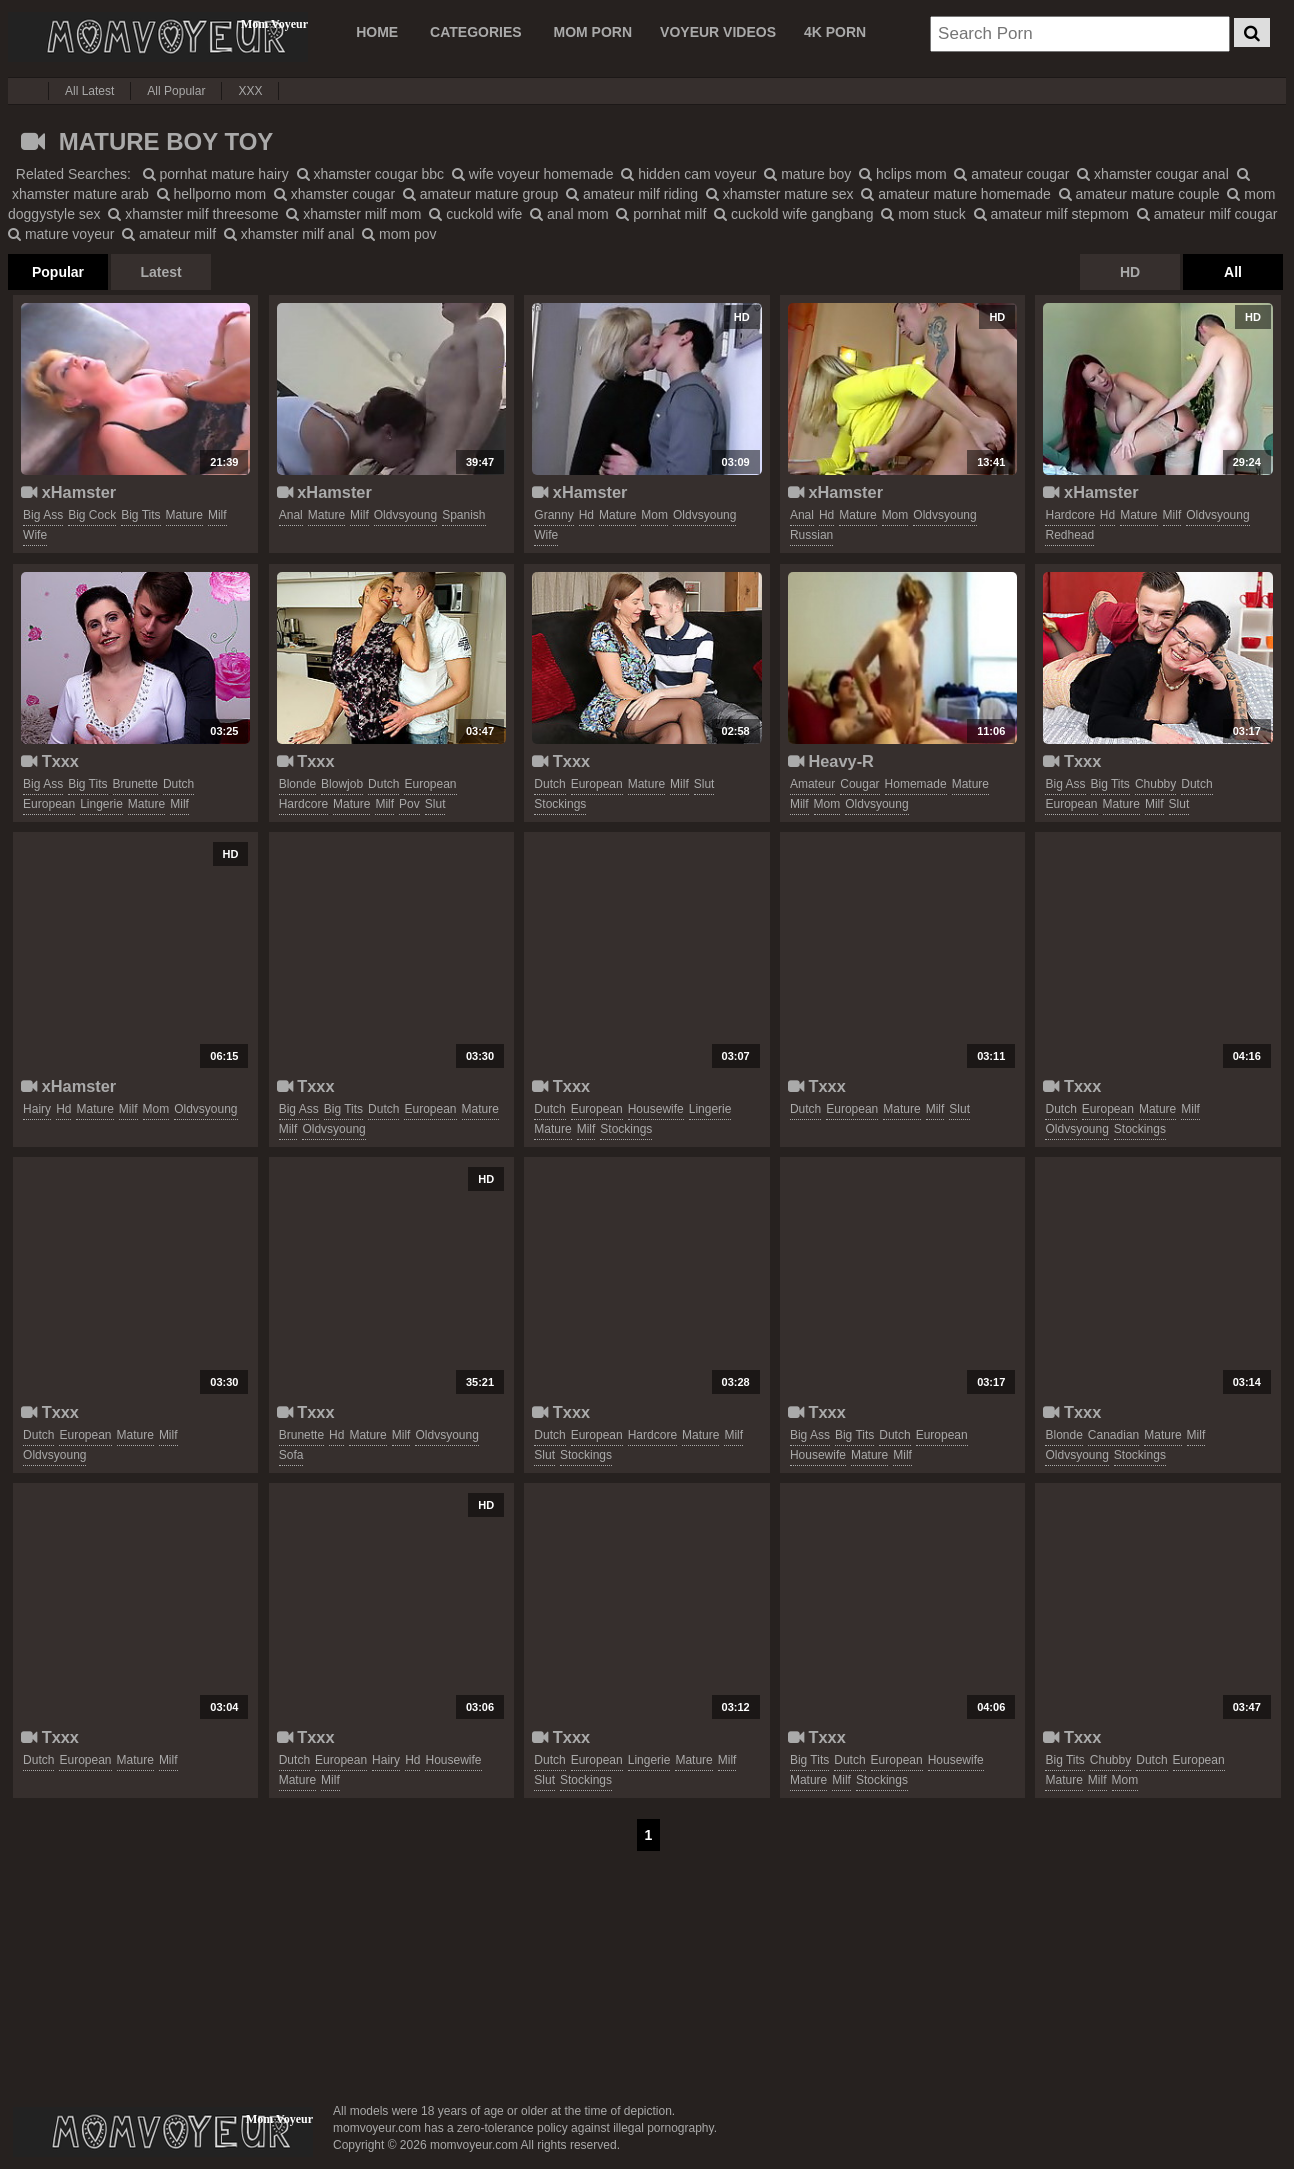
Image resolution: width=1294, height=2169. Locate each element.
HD (1130, 272)
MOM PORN (593, 32)
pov (409, 804)
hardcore (1069, 515)
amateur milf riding (632, 194)
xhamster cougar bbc (371, 174)
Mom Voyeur (158, 37)
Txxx (50, 761)
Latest (160, 272)
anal (291, 515)
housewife (656, 1109)
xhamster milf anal (289, 234)
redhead (1069, 535)
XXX (250, 91)
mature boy (807, 174)
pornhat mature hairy (216, 174)
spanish (463, 515)
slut (435, 804)
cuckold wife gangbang (793, 214)
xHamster (68, 492)
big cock (92, 515)
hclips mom (903, 174)
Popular (58, 272)
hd (586, 515)
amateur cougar (1011, 174)
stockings (560, 804)
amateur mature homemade (956, 194)
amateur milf (169, 234)
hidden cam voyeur (688, 174)
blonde (297, 784)
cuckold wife (475, 214)
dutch (178, 784)
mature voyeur (61, 234)
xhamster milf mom (353, 214)
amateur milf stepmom (1051, 214)
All (1233, 272)
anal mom (569, 214)
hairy (37, 1109)
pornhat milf (661, 214)
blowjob (342, 784)
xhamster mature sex (780, 194)
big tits (140, 515)
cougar (859, 784)
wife (35, 535)
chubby (1155, 784)
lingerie (101, 804)
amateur (812, 784)
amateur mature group (480, 194)
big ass (43, 515)
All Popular (176, 91)
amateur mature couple (1139, 194)
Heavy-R (831, 761)
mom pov (399, 234)
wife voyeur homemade (533, 174)
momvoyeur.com (163, 2132)
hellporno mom (212, 194)
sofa (291, 1455)
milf (217, 515)
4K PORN (835, 32)
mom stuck (923, 214)
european (49, 804)
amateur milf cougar (1207, 214)
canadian (1113, 1435)
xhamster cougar (334, 194)
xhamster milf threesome (193, 214)
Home (377, 32)
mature (184, 515)
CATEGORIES (476, 32)
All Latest (89, 91)
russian (811, 535)
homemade (916, 784)
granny (553, 515)
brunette (135, 784)
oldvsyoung (405, 515)
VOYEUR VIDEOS (718, 32)
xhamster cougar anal (1153, 174)
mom (654, 515)
